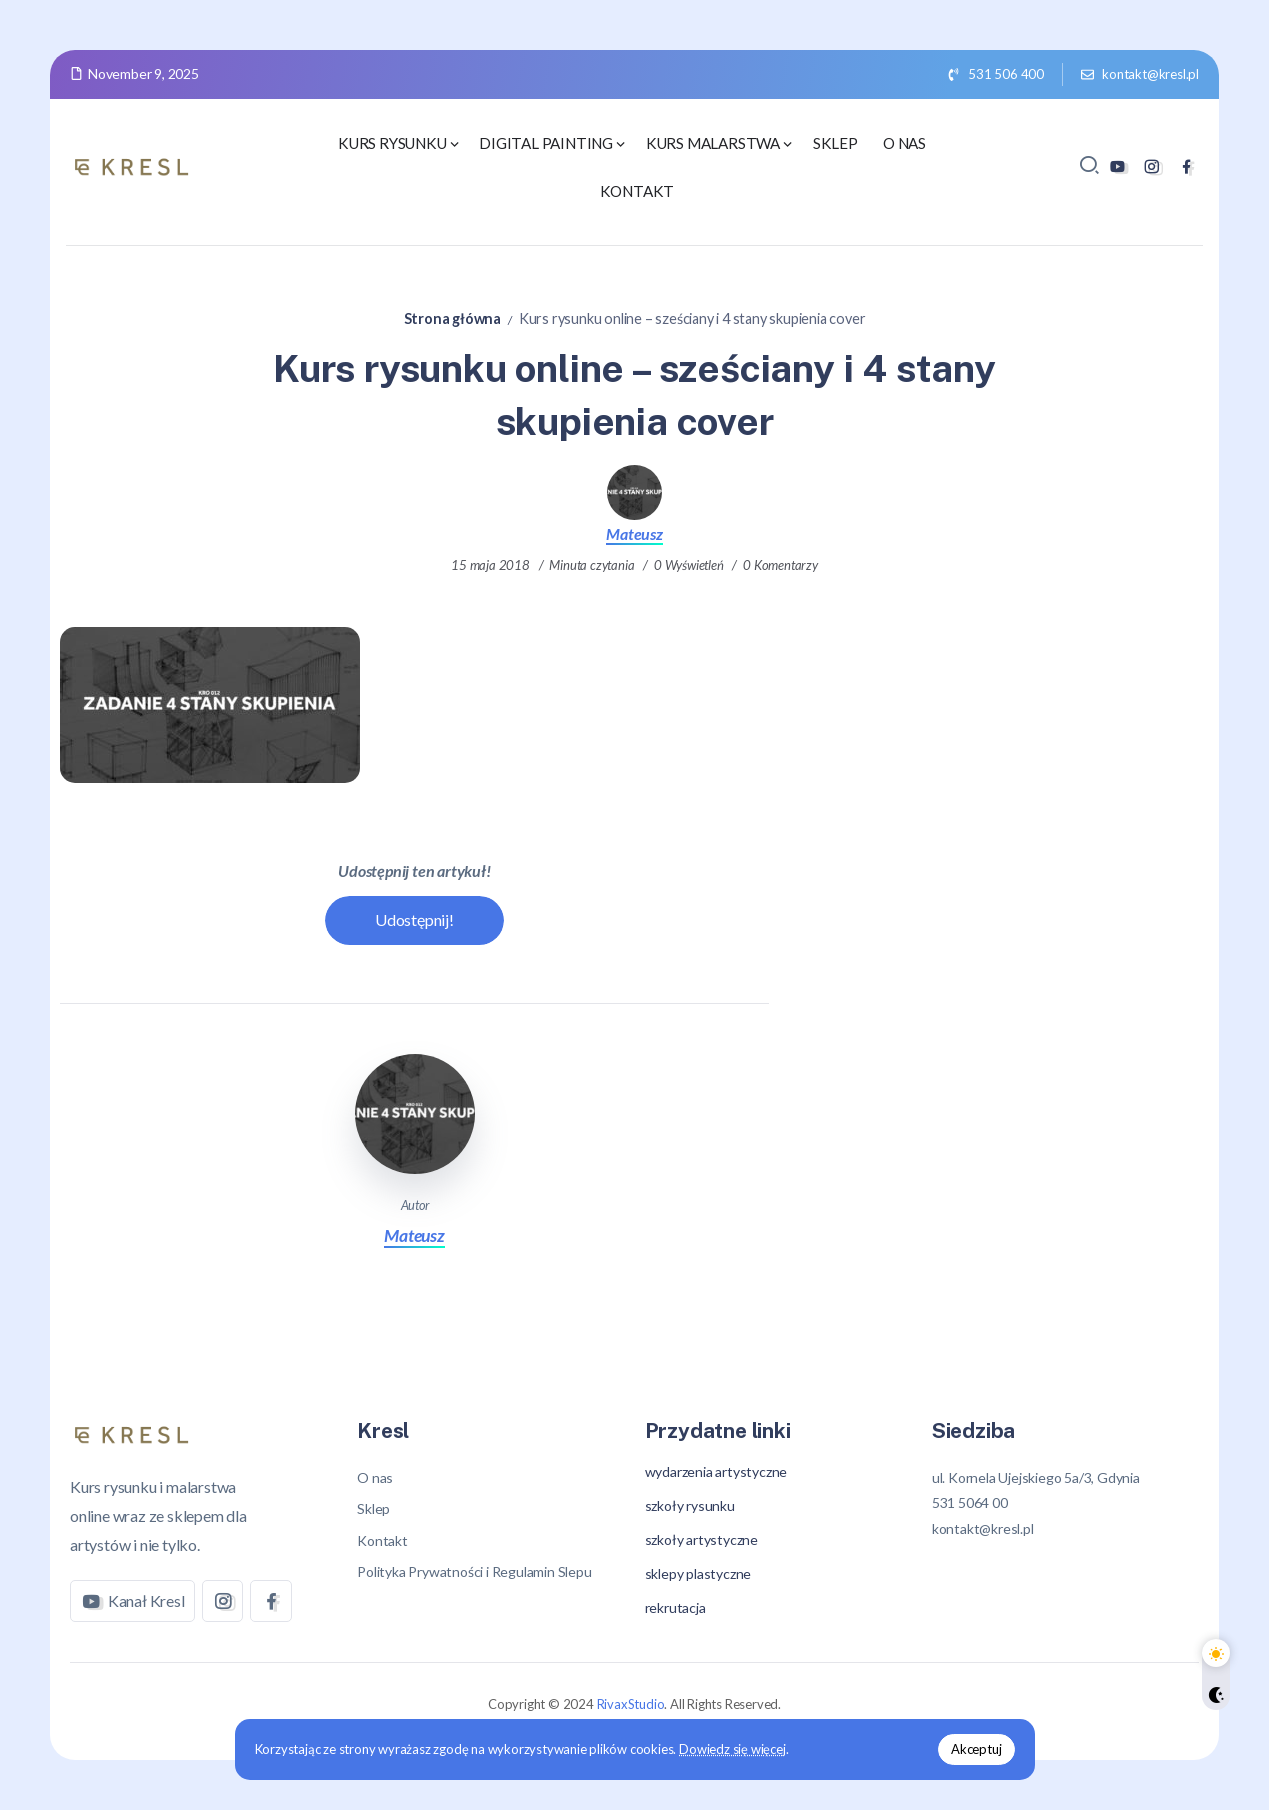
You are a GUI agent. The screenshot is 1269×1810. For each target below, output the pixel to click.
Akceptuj (976, 1749)
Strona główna (452, 318)
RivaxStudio (631, 1704)
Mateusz (634, 533)
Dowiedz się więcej (732, 1749)
